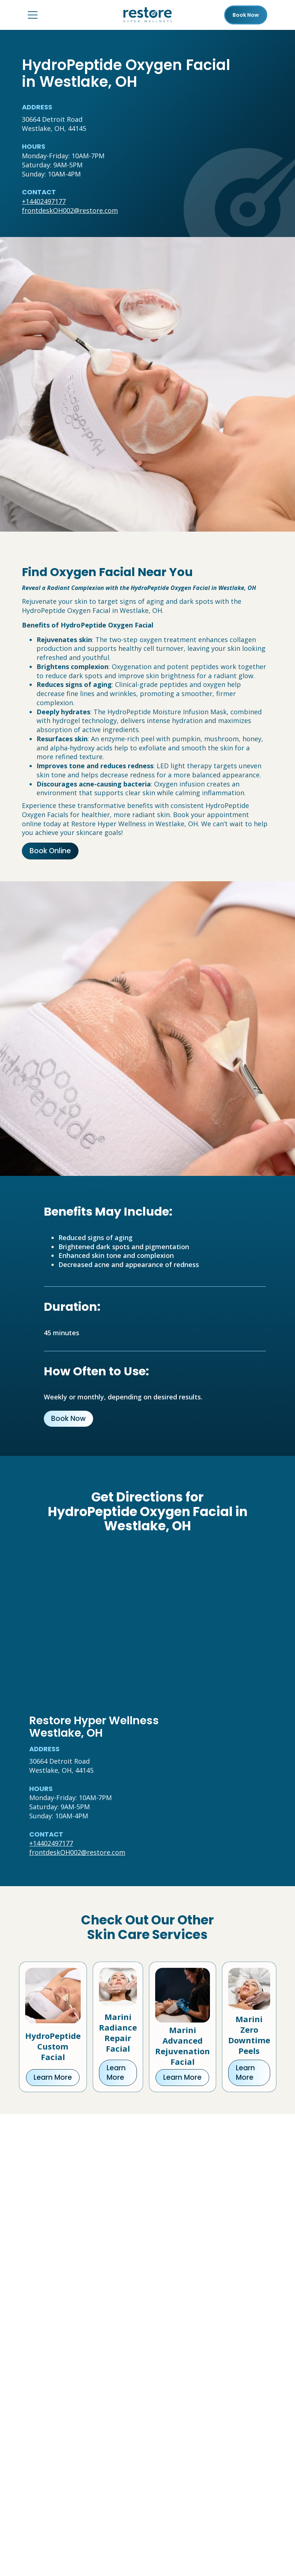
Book (246, 15)
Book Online (50, 851)
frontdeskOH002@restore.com (70, 210)
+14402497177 (44, 201)
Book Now (68, 1418)
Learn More (53, 2077)
